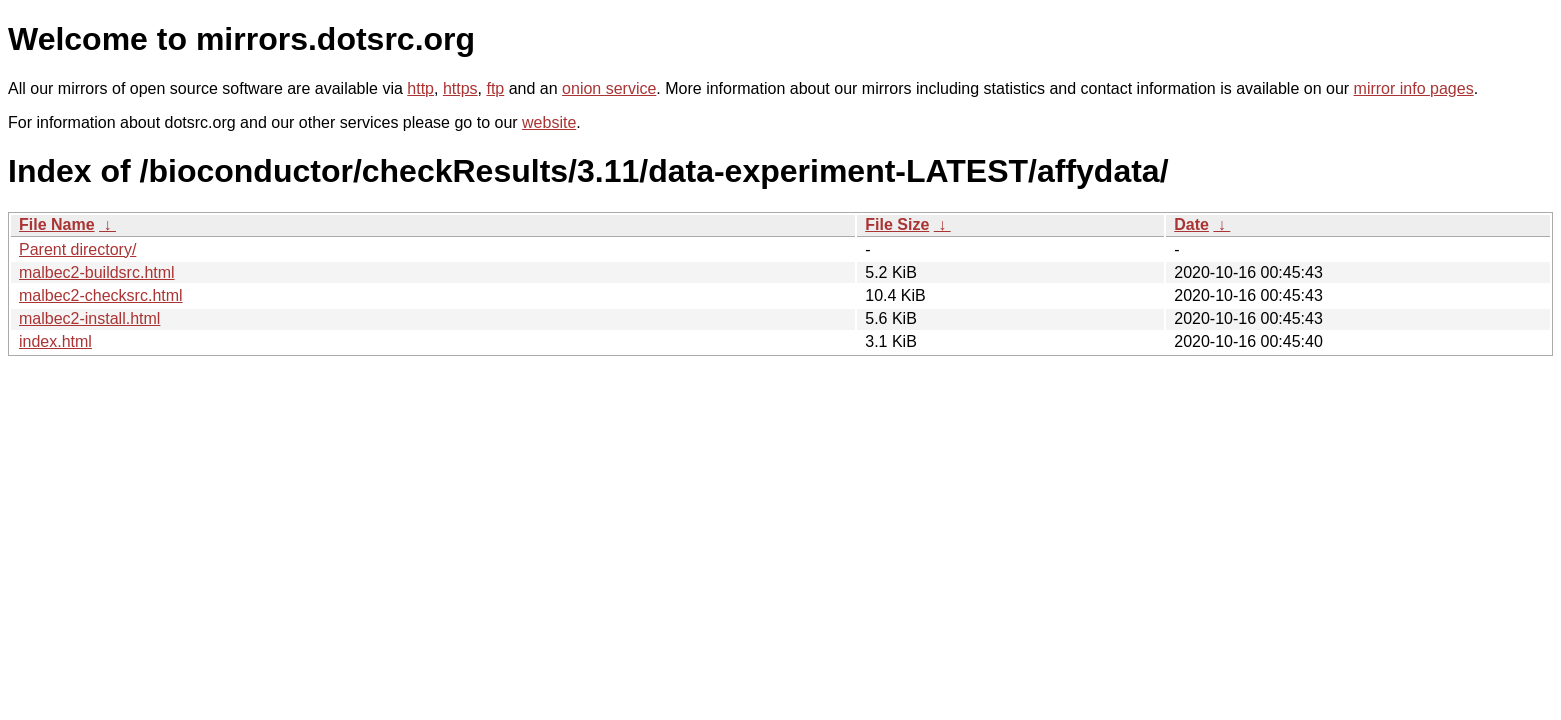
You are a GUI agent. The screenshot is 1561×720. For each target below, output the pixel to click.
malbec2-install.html (89, 318)
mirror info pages (1414, 88)
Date (1191, 224)
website (549, 122)
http (420, 88)
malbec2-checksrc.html (101, 295)
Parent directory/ (77, 249)
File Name (57, 224)
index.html (55, 341)
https (460, 88)
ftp (495, 88)
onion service (609, 88)
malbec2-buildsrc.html (97, 272)
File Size (897, 224)
